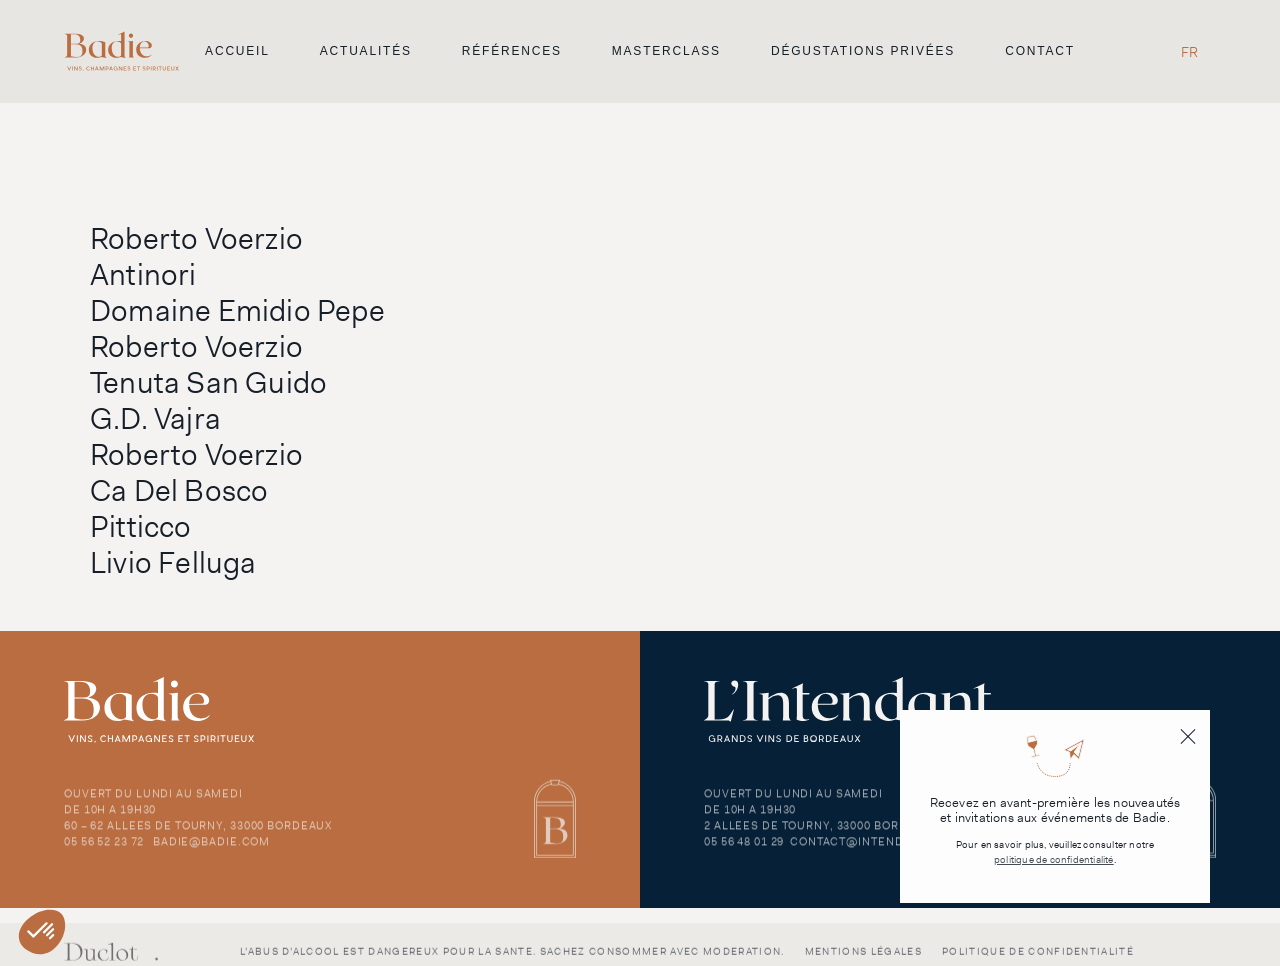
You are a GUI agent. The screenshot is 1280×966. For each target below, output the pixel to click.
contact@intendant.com (874, 849)
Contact (1040, 51)
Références (512, 51)
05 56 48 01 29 (744, 849)
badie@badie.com (211, 849)
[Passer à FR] (1189, 51)
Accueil (237, 51)
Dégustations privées (863, 51)
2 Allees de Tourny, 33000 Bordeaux (821, 833)
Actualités (366, 51)
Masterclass (666, 51)
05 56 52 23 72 (104, 849)
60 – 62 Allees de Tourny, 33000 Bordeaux (198, 833)
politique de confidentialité (1054, 859)
